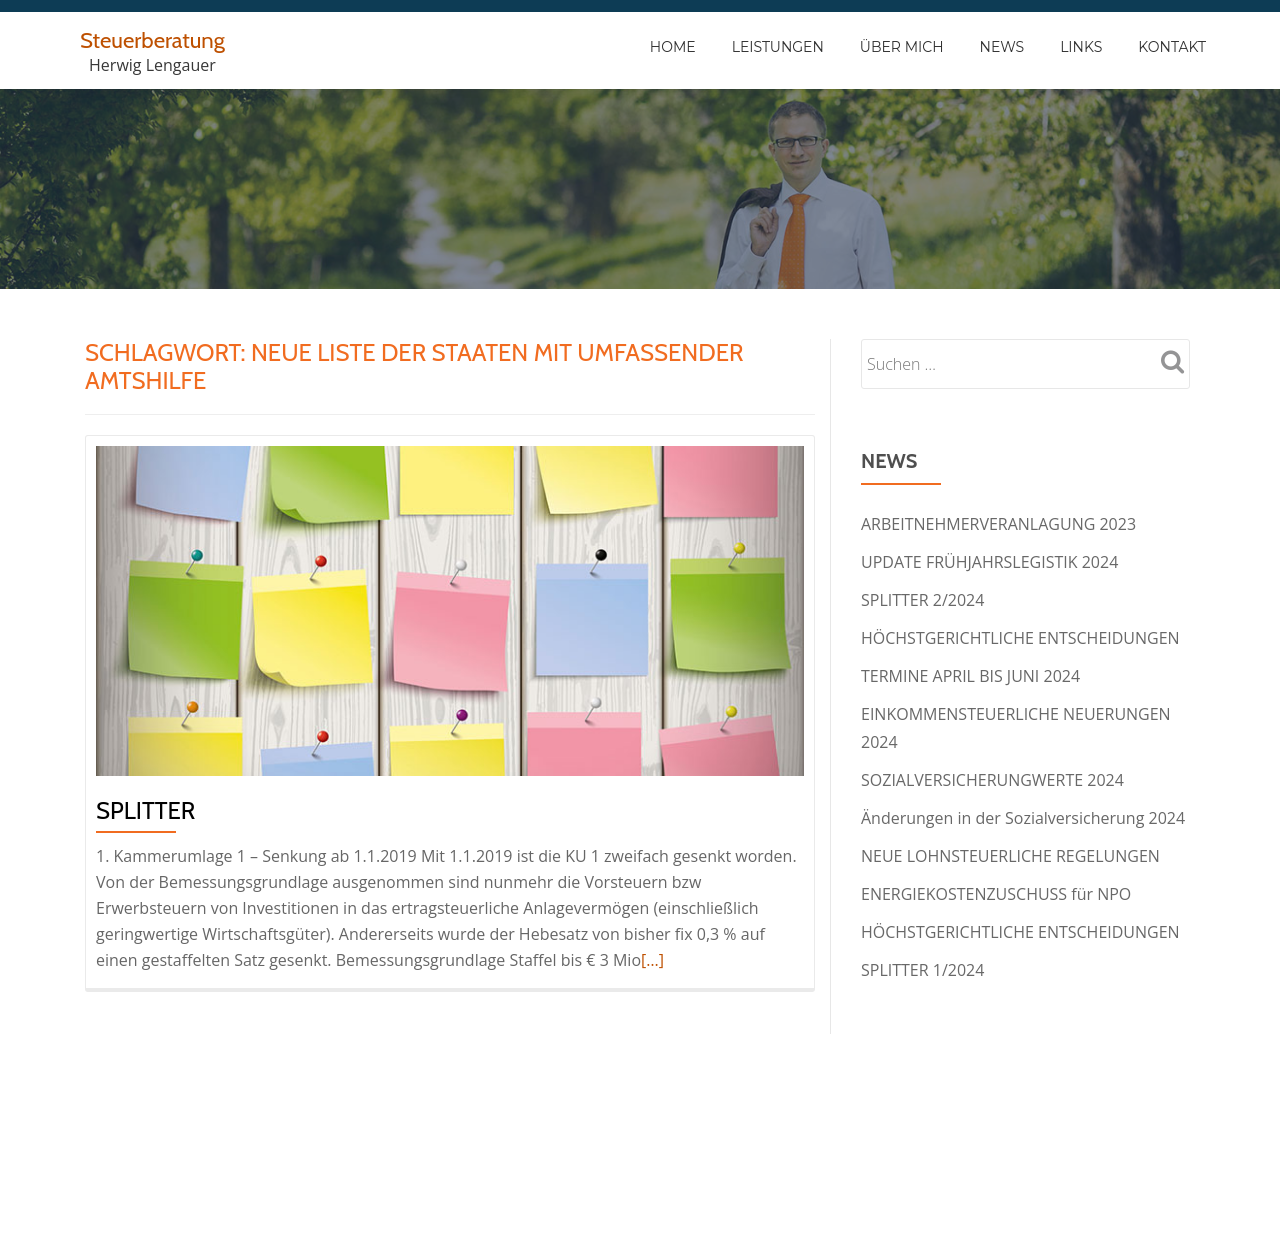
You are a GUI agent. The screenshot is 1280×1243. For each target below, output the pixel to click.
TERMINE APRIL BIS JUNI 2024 (970, 676)
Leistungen (778, 47)
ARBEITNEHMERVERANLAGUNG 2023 (998, 524)
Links (1081, 47)
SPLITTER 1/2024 (922, 970)
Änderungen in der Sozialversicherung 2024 (1023, 818)
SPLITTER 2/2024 (922, 600)
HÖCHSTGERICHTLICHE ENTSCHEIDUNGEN (1020, 638)
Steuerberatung (158, 39)
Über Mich (902, 47)
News (1002, 47)
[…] (652, 960)
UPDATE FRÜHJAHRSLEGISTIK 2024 (989, 562)
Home (673, 47)
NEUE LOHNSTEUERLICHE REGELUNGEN (1010, 856)
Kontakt (1172, 47)
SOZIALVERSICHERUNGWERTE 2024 (992, 780)
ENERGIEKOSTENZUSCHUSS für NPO (996, 894)
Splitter (145, 810)
